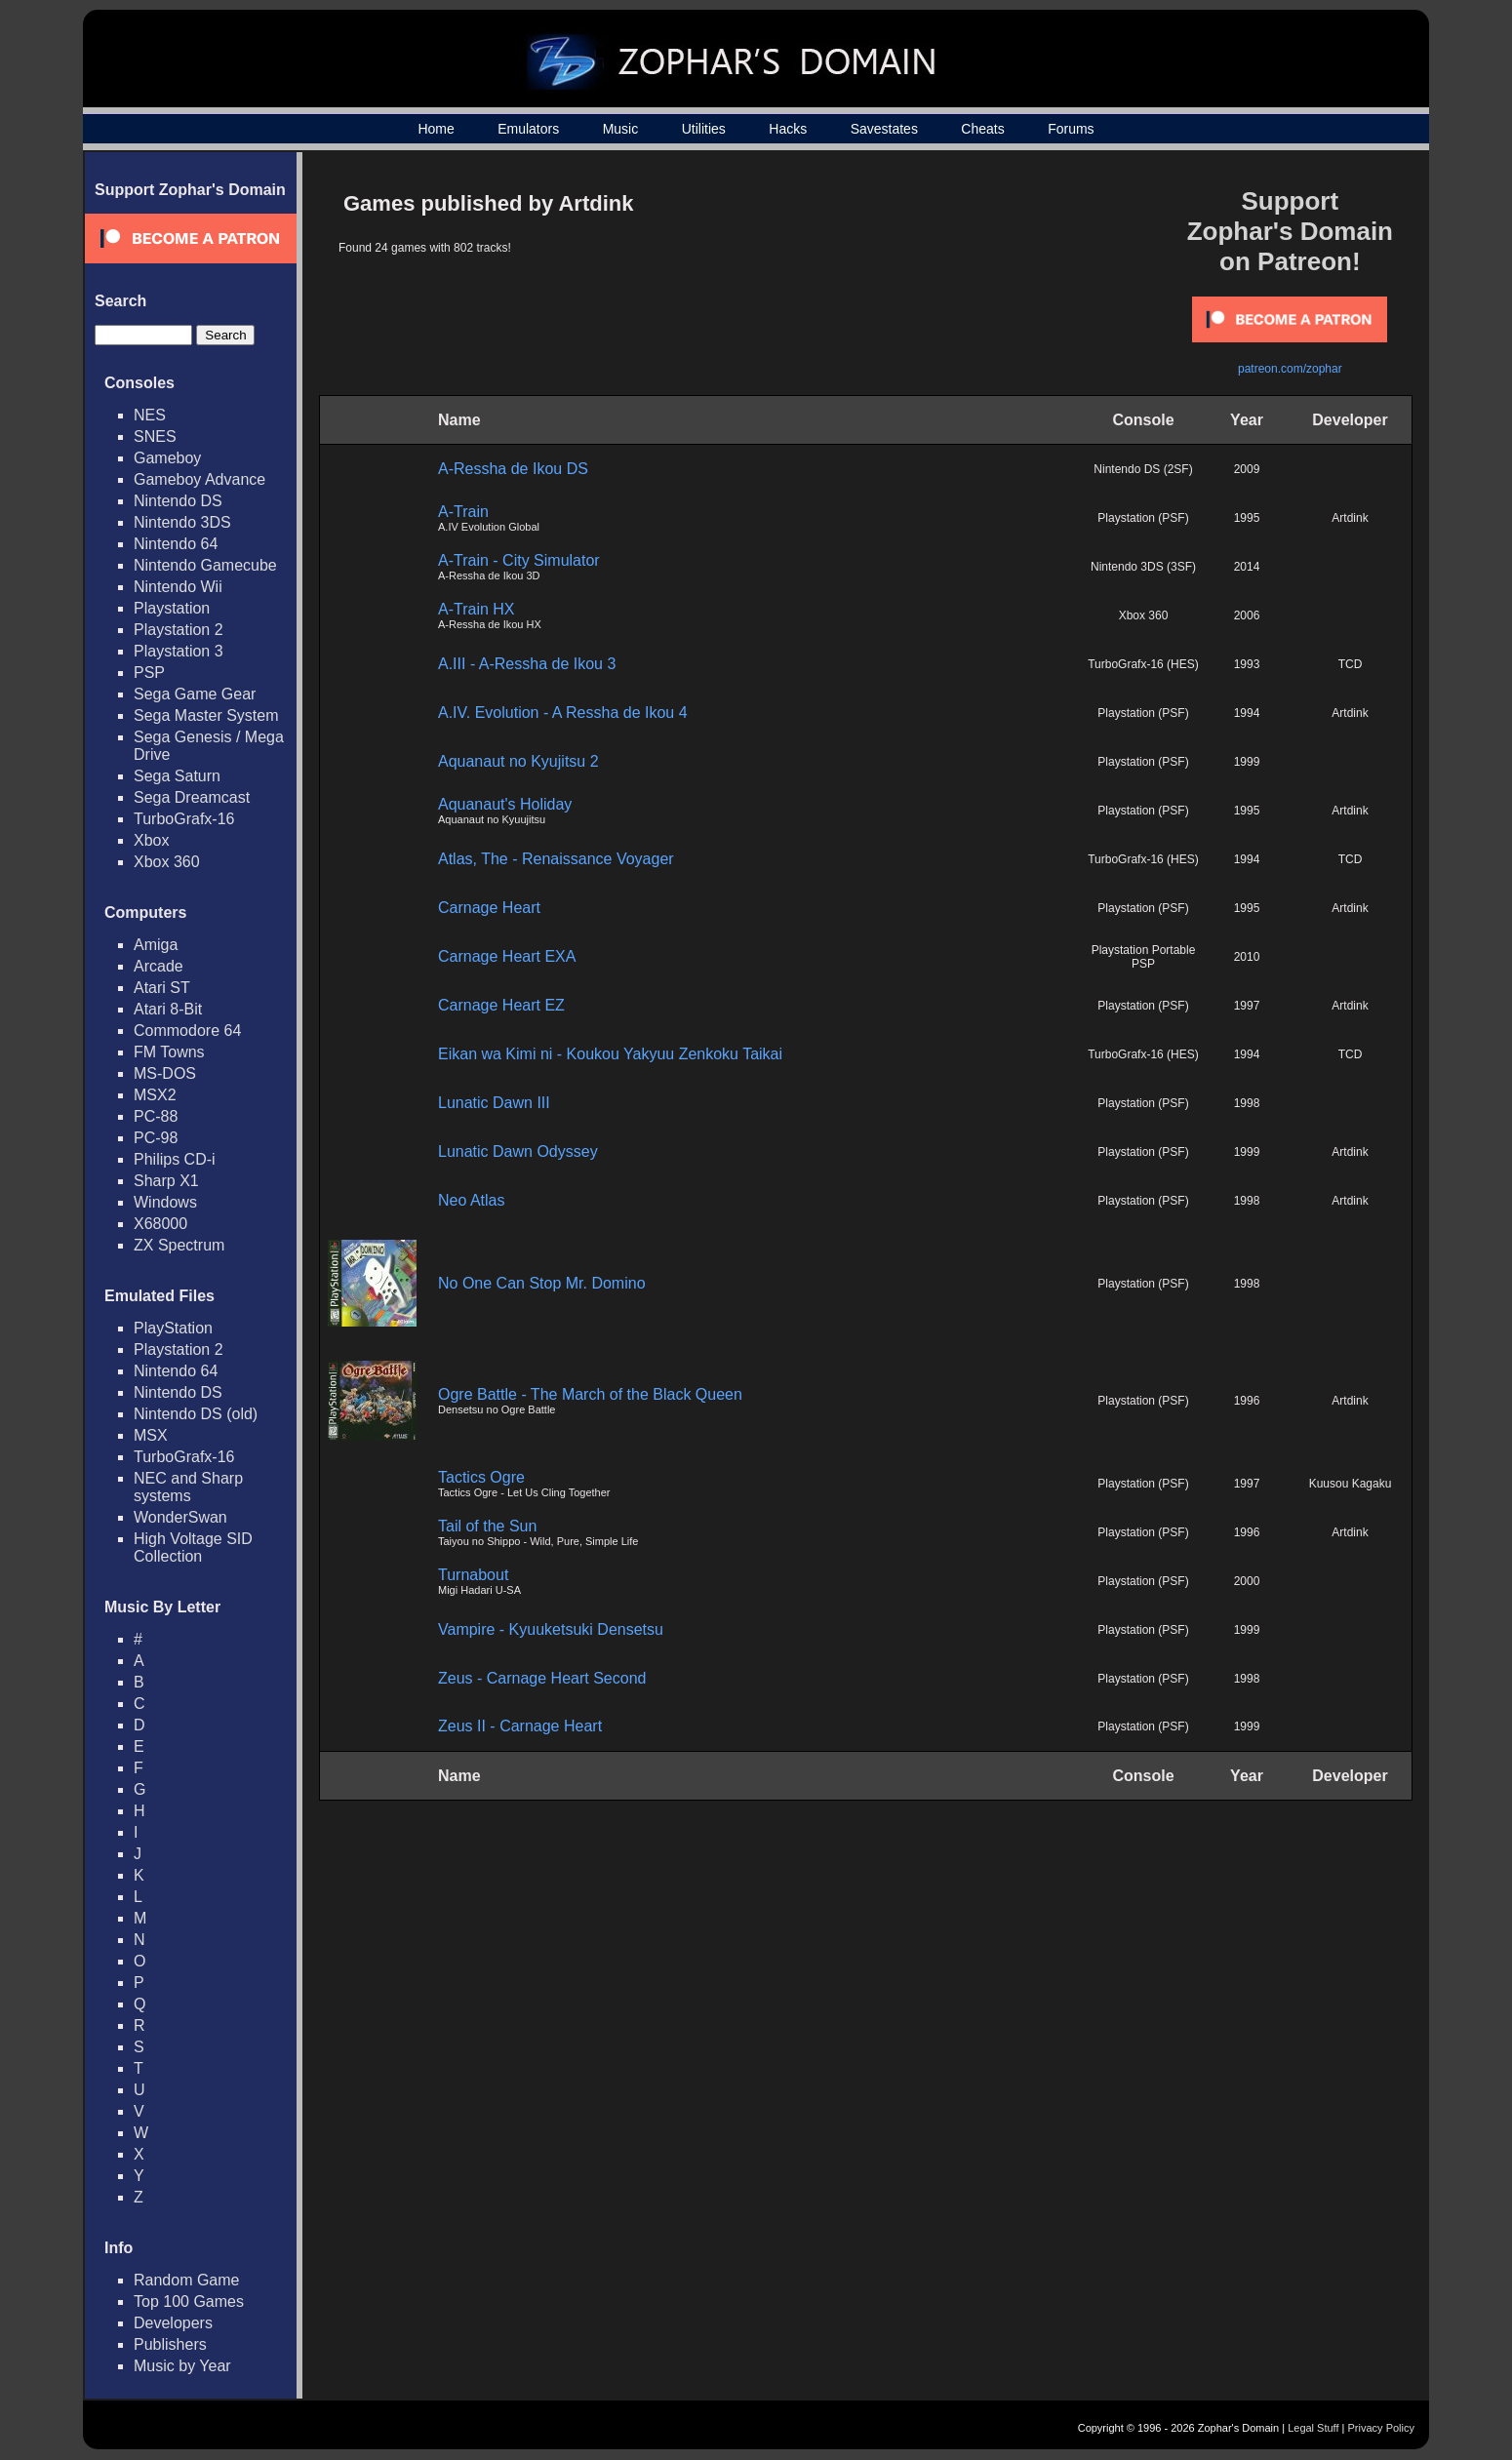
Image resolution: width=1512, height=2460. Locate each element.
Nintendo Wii (178, 586)
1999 (1247, 762)
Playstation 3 (178, 651)
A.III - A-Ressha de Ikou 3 (527, 663)
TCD (1350, 664)
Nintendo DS (178, 501)
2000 (1247, 1581)
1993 (1247, 664)
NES (150, 415)
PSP (149, 672)
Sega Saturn (177, 776)
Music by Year (182, 2366)
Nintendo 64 (176, 544)
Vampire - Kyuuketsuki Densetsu (550, 1629)
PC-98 (156, 1138)
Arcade (158, 966)
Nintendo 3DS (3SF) (1143, 567)
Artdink (1350, 518)
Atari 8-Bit (168, 1009)
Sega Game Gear (195, 694)
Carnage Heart (489, 907)
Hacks (788, 129)
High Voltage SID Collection (193, 1547)
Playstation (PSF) (1142, 518)
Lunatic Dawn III (494, 1102)
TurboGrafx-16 (184, 819)
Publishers (170, 2344)
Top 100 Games (189, 2301)
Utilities (704, 129)
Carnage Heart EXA (507, 956)
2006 (1247, 615)
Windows (165, 1202)
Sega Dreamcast (192, 797)
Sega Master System (206, 715)
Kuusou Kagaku (1350, 1483)
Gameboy (167, 458)
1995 (1247, 518)
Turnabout (473, 1575)
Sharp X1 (166, 1180)
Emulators (528, 129)
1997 (1247, 1005)
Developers (173, 2323)
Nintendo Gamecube (205, 565)
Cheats (982, 129)
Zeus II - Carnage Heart (520, 1726)
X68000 (160, 1223)
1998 (1247, 1103)
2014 (1247, 567)
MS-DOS (165, 1073)
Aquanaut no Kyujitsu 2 (518, 761)
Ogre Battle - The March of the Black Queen (590, 1394)
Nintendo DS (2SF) (1143, 469)
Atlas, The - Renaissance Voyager (556, 859)
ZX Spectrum (179, 1245)
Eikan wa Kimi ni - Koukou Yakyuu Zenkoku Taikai (610, 1054)
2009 (1247, 469)
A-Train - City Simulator (519, 560)
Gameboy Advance (199, 479)
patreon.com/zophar (1290, 369)
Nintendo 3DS (182, 522)
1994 (1247, 713)
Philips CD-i (175, 1159)
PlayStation (173, 1328)
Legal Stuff (1313, 2428)
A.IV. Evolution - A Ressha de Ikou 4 (563, 712)
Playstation (172, 608)
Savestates (884, 129)
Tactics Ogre (481, 1477)
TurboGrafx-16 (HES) (1143, 664)
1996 (1247, 1401)
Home (436, 129)
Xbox (151, 840)
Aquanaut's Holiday (505, 804)
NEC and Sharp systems (188, 1487)
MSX (151, 1435)
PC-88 (156, 1116)
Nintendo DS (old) (196, 1414)
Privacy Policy (1381, 2428)
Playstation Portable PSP (1144, 957)
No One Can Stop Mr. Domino (542, 1283)
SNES (155, 436)
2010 (1247, 957)
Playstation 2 (178, 629)
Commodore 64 (187, 1030)
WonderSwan (180, 1517)
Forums (1071, 129)
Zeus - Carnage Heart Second (542, 1678)
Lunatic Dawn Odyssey (518, 1151)
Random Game (187, 2280)
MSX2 (155, 1095)
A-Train (463, 511)
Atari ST (162, 987)
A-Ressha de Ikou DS (513, 468)
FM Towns (169, 1052)
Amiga (156, 944)
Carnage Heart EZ (501, 1005)
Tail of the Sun (487, 1526)
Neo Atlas (471, 1200)
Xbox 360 (167, 861)
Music (621, 129)
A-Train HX (476, 609)
